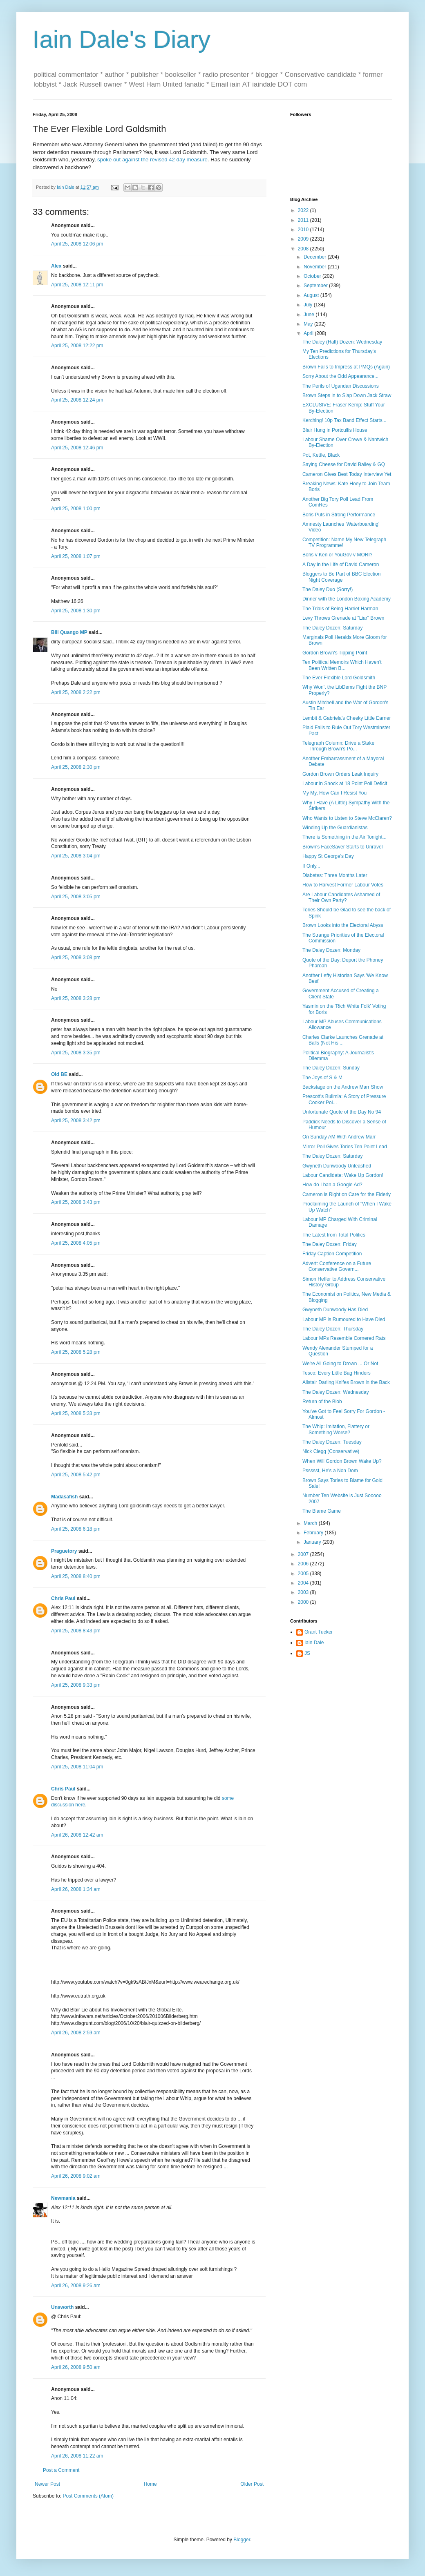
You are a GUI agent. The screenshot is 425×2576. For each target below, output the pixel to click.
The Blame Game (321, 1511)
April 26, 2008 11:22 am (77, 2456)
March (311, 1523)
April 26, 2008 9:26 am (76, 2285)
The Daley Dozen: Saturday (332, 628)
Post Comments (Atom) (88, 2496)
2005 (304, 1573)
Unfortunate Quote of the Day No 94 (341, 1112)
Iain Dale (314, 1642)
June (309, 314)
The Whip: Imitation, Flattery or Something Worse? (335, 1429)
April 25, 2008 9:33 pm (76, 1685)
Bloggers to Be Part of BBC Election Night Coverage (341, 577)
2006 (304, 1564)
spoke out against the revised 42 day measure (152, 159)
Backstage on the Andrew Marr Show (342, 1087)
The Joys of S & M (322, 1077)
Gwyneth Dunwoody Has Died (335, 1310)
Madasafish (64, 1497)
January (313, 1542)
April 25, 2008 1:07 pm (76, 556)
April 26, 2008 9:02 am (76, 2176)
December (316, 257)
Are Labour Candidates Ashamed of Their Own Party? (341, 897)
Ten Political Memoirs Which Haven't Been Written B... (342, 665)
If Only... (311, 866)
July (309, 305)
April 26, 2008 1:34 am (76, 1889)
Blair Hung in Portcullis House (334, 430)
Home (150, 2484)
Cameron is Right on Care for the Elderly (346, 1194)
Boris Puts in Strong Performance (338, 515)
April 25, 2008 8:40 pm (76, 1576)
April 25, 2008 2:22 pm (76, 692)
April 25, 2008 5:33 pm (76, 1413)
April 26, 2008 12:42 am (77, 1835)
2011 (304, 220)
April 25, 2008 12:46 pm (77, 448)
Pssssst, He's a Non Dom (330, 1470)
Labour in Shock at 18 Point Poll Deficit (344, 783)
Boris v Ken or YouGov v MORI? (337, 555)
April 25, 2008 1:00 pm (76, 508)
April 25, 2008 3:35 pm (76, 1053)
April (309, 333)
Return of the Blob (322, 1401)
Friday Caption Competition (332, 1254)
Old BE (59, 1074)
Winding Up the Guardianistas (334, 827)
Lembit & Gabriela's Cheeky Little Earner (346, 718)
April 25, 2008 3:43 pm (76, 1202)
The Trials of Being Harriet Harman (340, 609)
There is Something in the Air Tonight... (344, 837)
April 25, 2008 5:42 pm (76, 1475)
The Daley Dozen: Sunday (331, 1068)
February (314, 1533)
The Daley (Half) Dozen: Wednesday (342, 342)
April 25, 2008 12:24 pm (77, 400)
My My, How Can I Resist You (334, 793)
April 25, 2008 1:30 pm (76, 611)
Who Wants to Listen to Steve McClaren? (347, 818)
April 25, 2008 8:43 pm (76, 1631)
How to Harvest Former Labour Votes (342, 885)
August (312, 295)
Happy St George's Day (328, 856)
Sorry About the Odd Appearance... (340, 376)
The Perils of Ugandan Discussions (340, 386)
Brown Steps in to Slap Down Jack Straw (346, 395)
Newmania (63, 2198)
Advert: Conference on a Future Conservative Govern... (336, 1266)
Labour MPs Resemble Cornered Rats (343, 1338)
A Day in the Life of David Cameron (340, 564)
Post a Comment (61, 2470)
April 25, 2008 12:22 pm (77, 345)
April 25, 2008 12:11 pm (77, 285)
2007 (304, 1554)
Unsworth (62, 2307)
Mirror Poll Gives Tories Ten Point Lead (344, 1147)
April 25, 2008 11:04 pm (77, 1767)
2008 (304, 249)
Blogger (241, 2540)
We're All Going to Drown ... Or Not (340, 1363)
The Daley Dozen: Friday (329, 1244)
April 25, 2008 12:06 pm (77, 244)
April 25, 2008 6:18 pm (76, 1529)
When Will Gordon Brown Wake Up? (342, 1461)
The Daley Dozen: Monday (331, 950)
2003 (304, 1592)
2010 (304, 229)
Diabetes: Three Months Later (334, 875)
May (309, 324)
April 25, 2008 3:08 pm (76, 957)
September (316, 285)
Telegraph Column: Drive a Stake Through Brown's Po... (338, 746)
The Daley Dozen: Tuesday (332, 1442)
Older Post (252, 2484)
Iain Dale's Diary (121, 39)
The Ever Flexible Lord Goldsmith (338, 678)
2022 (304, 210)
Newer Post (47, 2484)
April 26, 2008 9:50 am (76, 2367)
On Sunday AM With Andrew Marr (339, 1137)
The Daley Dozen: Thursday (332, 1329)
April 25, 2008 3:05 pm (76, 897)
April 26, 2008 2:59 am (76, 2033)
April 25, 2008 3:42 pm (76, 1120)
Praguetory (64, 1551)
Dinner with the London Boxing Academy (346, 599)
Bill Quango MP (69, 632)
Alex (56, 266)
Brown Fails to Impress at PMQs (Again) (346, 367)
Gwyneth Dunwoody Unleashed (336, 1166)
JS (307, 1653)
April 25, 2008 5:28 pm (76, 1352)
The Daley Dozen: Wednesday (335, 1392)
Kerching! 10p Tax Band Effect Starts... (344, 420)
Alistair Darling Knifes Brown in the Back (346, 1382)
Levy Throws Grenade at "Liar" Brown (343, 618)
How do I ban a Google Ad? (332, 1185)
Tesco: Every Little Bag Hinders (336, 1373)
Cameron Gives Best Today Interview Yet (346, 474)
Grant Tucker (318, 1632)
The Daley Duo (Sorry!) (327, 589)
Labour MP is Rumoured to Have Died (343, 1319)
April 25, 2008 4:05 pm (76, 1243)
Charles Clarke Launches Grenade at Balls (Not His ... (342, 1040)
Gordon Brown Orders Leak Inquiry (340, 774)
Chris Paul (63, 1598)
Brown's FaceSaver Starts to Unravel (342, 847)
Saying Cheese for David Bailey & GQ (343, 464)
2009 (304, 239)
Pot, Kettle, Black (321, 455)
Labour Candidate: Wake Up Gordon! (342, 1175)
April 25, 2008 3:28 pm (76, 998)
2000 (304, 1602)
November (316, 267)
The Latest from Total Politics (333, 1235)
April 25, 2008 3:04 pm (76, 856)
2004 (304, 1583)
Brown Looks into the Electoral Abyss (342, 925)
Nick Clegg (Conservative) (330, 1451)
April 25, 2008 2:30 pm (76, 767)
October (313, 276)
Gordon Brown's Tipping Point (334, 653)
